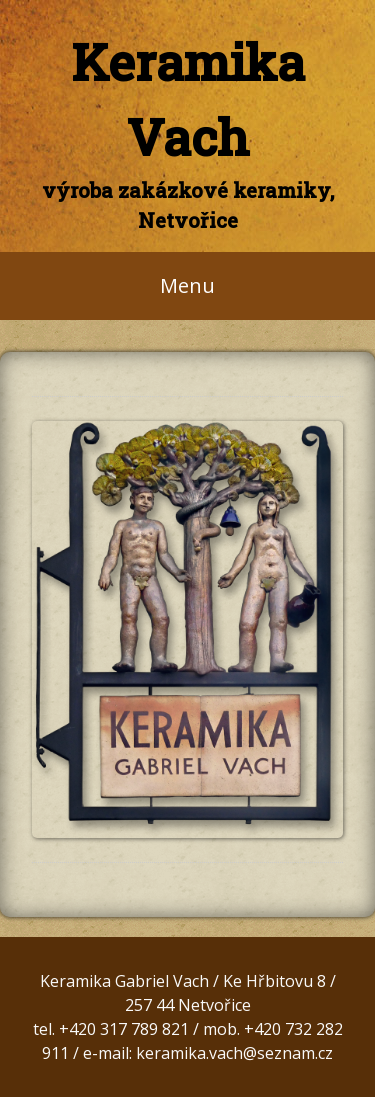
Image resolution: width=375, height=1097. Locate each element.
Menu (187, 285)
